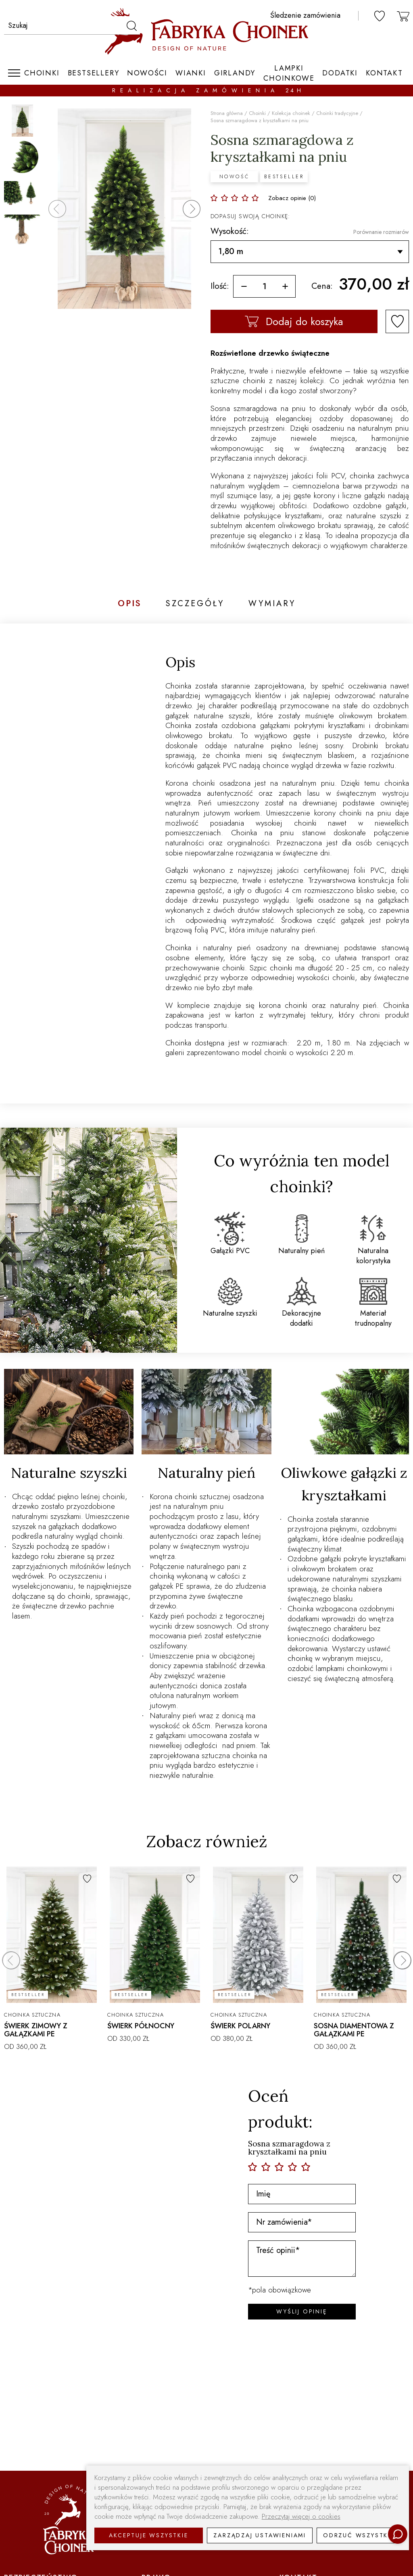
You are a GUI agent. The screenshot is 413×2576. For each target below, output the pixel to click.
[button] (191, 209)
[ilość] (264, 286)
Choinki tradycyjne (337, 113)
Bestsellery (93, 73)
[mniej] (243, 286)
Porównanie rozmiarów (381, 232)
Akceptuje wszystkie (148, 2535)
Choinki (42, 73)
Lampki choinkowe (288, 73)
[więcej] (285, 286)
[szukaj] (130, 25)
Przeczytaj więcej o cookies (301, 2516)
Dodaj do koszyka (294, 321)
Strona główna (227, 113)
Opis (130, 603)
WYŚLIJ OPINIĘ (301, 2311)
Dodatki (340, 73)
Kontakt (384, 73)
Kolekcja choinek (291, 113)
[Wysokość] (310, 251)
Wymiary (272, 603)
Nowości (147, 73)
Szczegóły (195, 603)
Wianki (190, 73)
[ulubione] (379, 16)
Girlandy (234, 73)
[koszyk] (403, 16)
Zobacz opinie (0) (292, 198)
